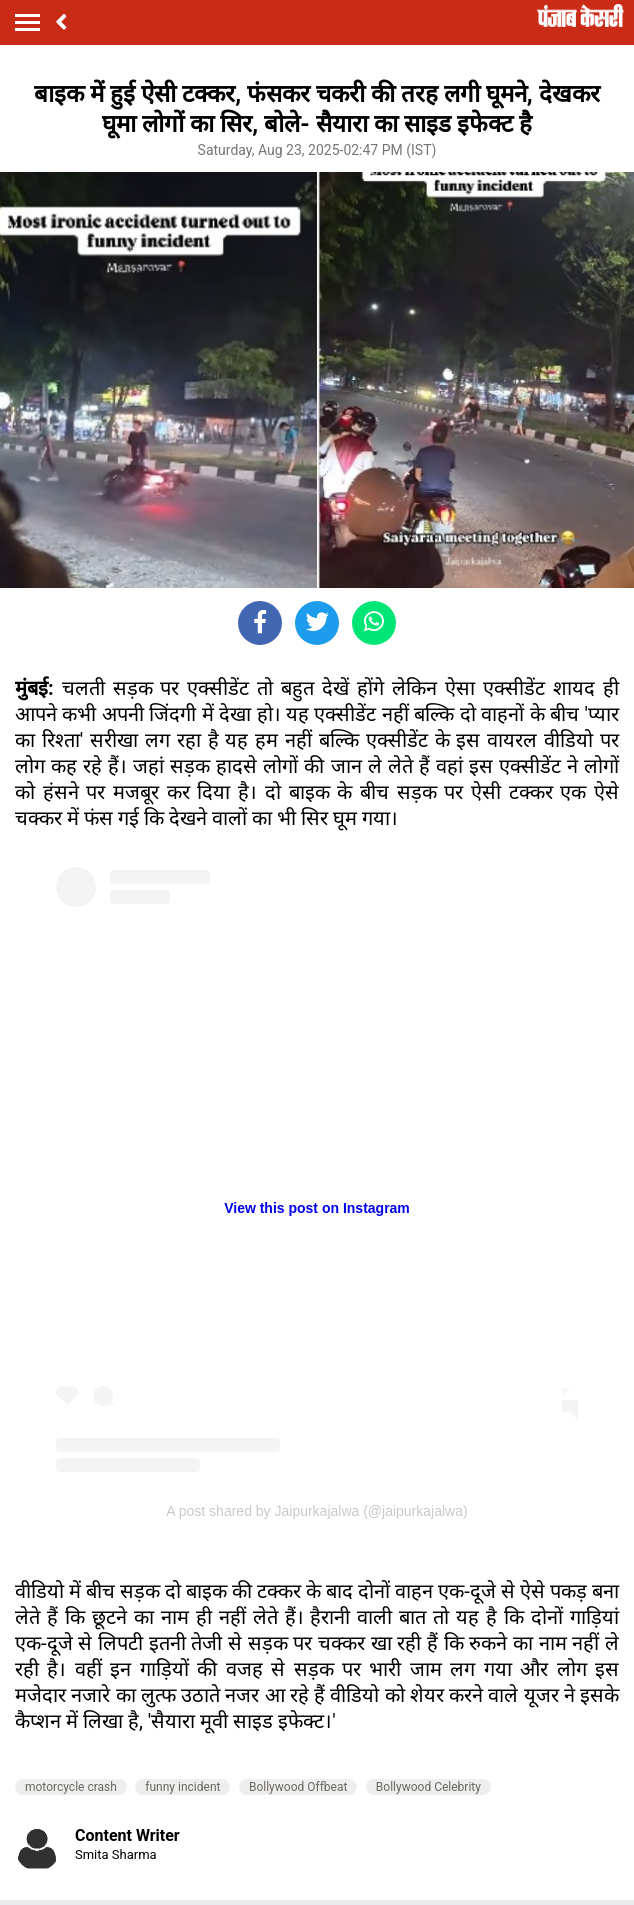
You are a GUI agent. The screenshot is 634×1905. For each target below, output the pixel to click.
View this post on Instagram (317, 1208)
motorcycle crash (71, 1787)
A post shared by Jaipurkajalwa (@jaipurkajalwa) (316, 1511)
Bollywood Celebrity (428, 1787)
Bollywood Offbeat (298, 1787)
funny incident (182, 1787)
